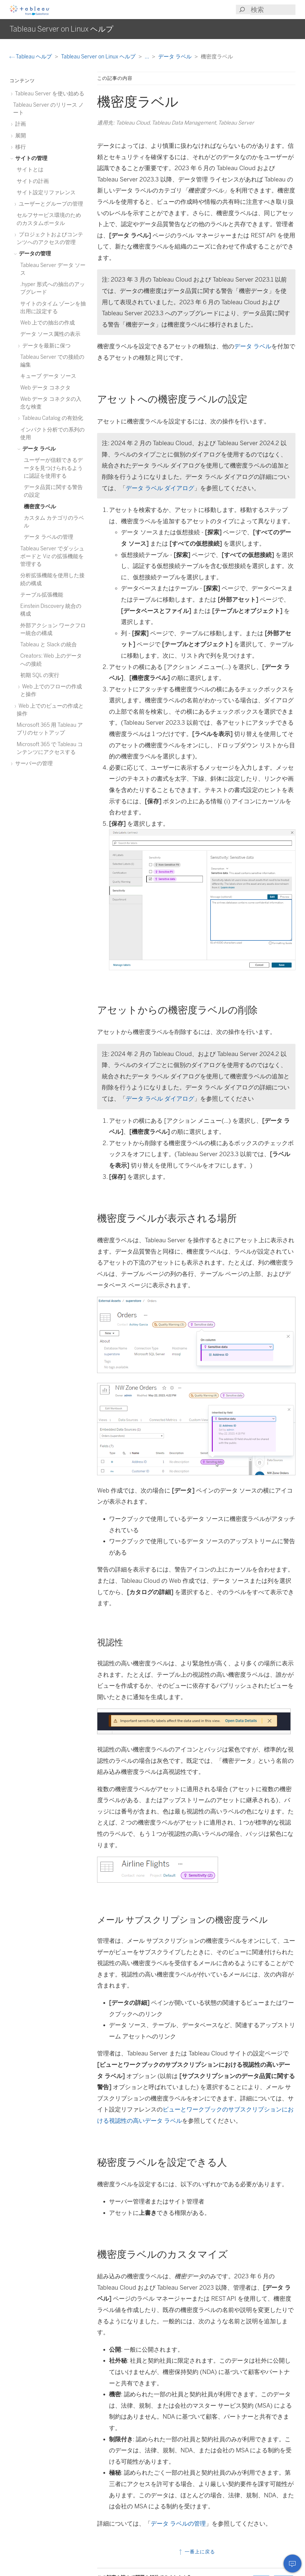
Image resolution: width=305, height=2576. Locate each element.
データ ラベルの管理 (178, 2523)
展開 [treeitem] (19, 135)
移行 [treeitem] (19, 147)
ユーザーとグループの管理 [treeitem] (50, 204)
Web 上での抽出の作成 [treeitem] (47, 322)
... (147, 56)
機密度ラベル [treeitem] (40, 506)
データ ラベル (175, 56)
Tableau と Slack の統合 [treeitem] (48, 644)
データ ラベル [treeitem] (38, 448)
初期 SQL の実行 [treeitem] (39, 675)
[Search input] (272, 9)
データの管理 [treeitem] (34, 253)
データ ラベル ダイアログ (160, 488)
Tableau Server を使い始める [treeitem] (48, 93)
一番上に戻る (196, 2552)
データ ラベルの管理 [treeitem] (48, 537)
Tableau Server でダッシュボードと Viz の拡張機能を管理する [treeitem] (52, 556)
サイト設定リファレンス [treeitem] (46, 192)
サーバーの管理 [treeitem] (33, 763)
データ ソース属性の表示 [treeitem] (50, 334)
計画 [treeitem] (19, 124)
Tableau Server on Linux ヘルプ (99, 56)
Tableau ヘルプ (31, 56)
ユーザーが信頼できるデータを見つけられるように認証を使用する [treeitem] (53, 468)
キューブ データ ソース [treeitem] (48, 376)
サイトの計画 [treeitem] (33, 181)
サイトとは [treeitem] (30, 169)
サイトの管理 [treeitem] (30, 158)
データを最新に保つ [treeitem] (45, 345)
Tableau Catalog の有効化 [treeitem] (51, 418)
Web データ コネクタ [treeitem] (45, 387)
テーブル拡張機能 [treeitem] (41, 594)
